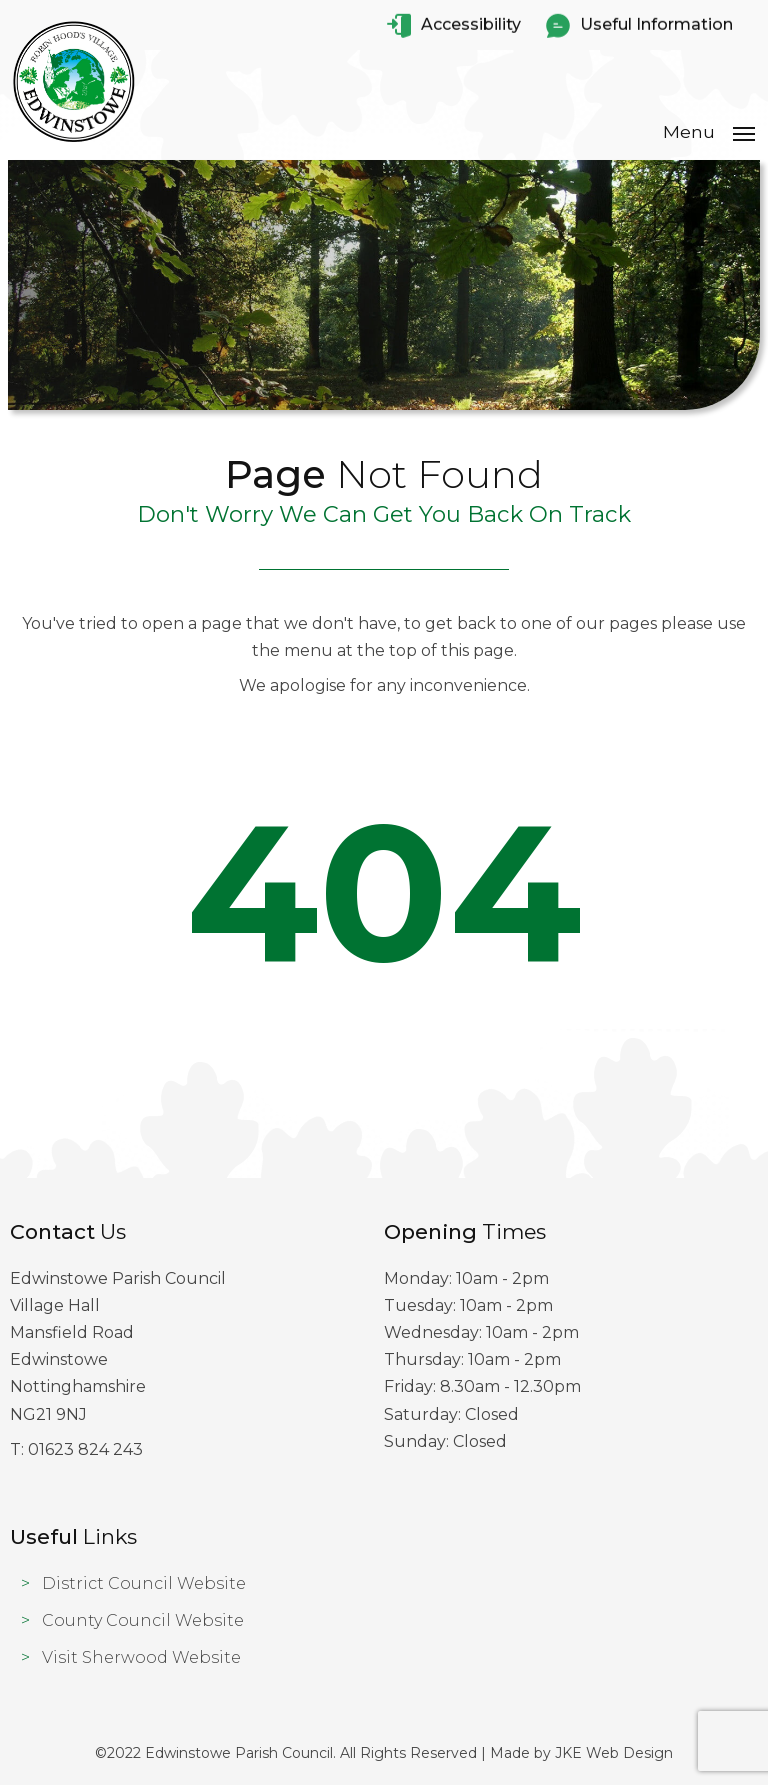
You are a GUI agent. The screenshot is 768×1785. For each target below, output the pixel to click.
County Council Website (143, 1620)
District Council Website (144, 1583)
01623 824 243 (85, 1449)
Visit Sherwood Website (141, 1657)
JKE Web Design (614, 1753)
